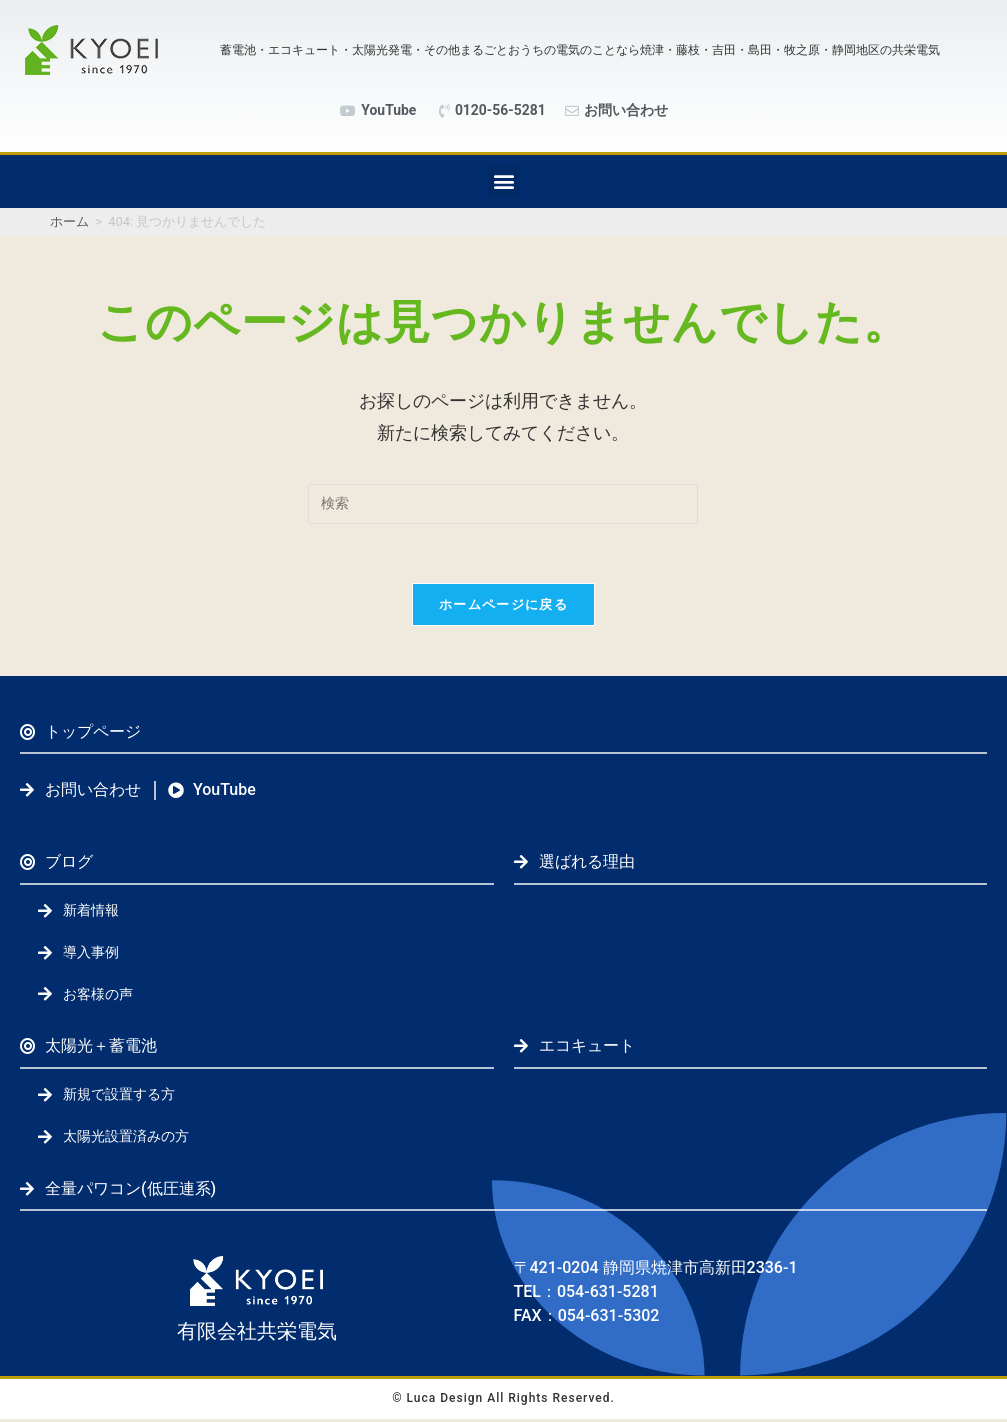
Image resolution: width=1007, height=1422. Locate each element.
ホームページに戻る (503, 605)
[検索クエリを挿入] (503, 504)
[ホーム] (69, 221)
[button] (503, 181)
